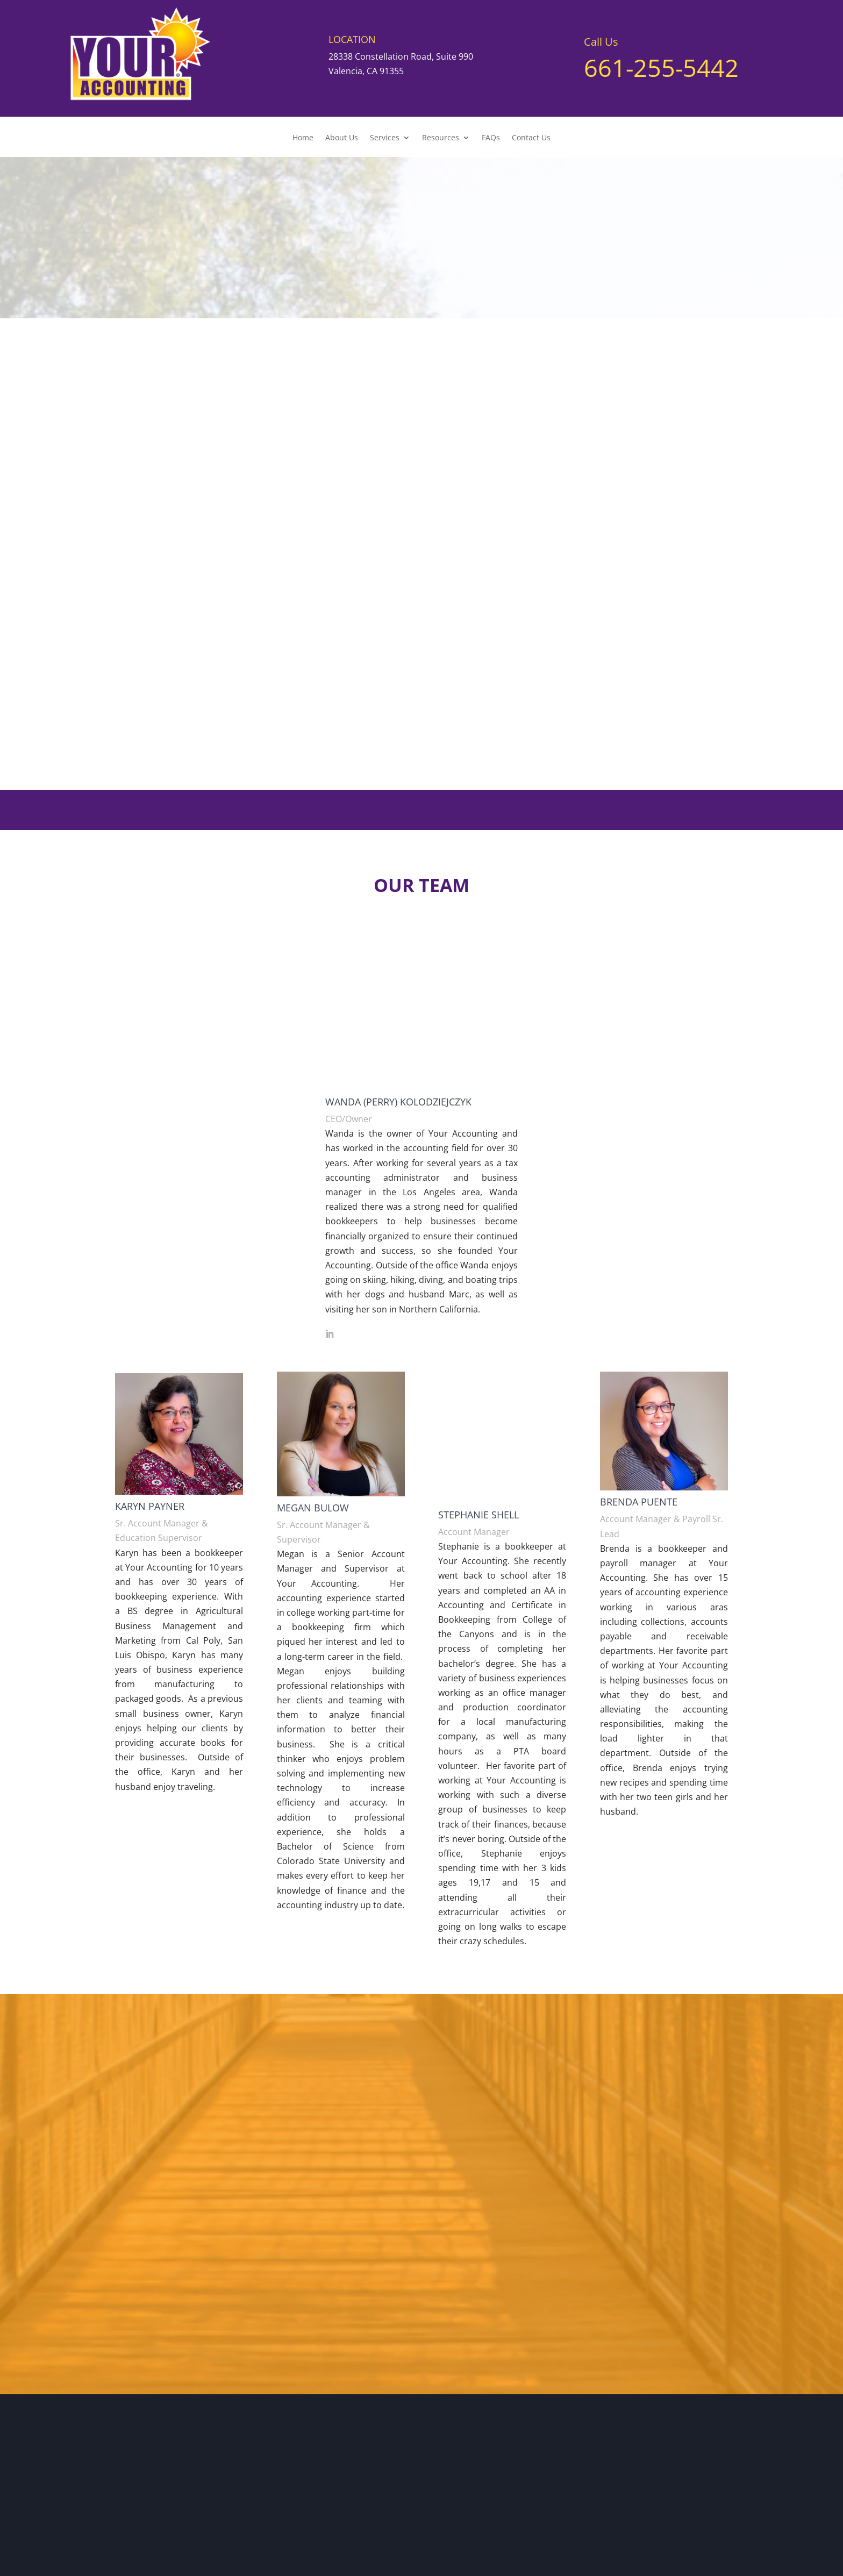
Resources (440, 138)
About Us (341, 138)
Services (384, 138)
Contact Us (531, 138)
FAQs (491, 138)
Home (302, 138)
